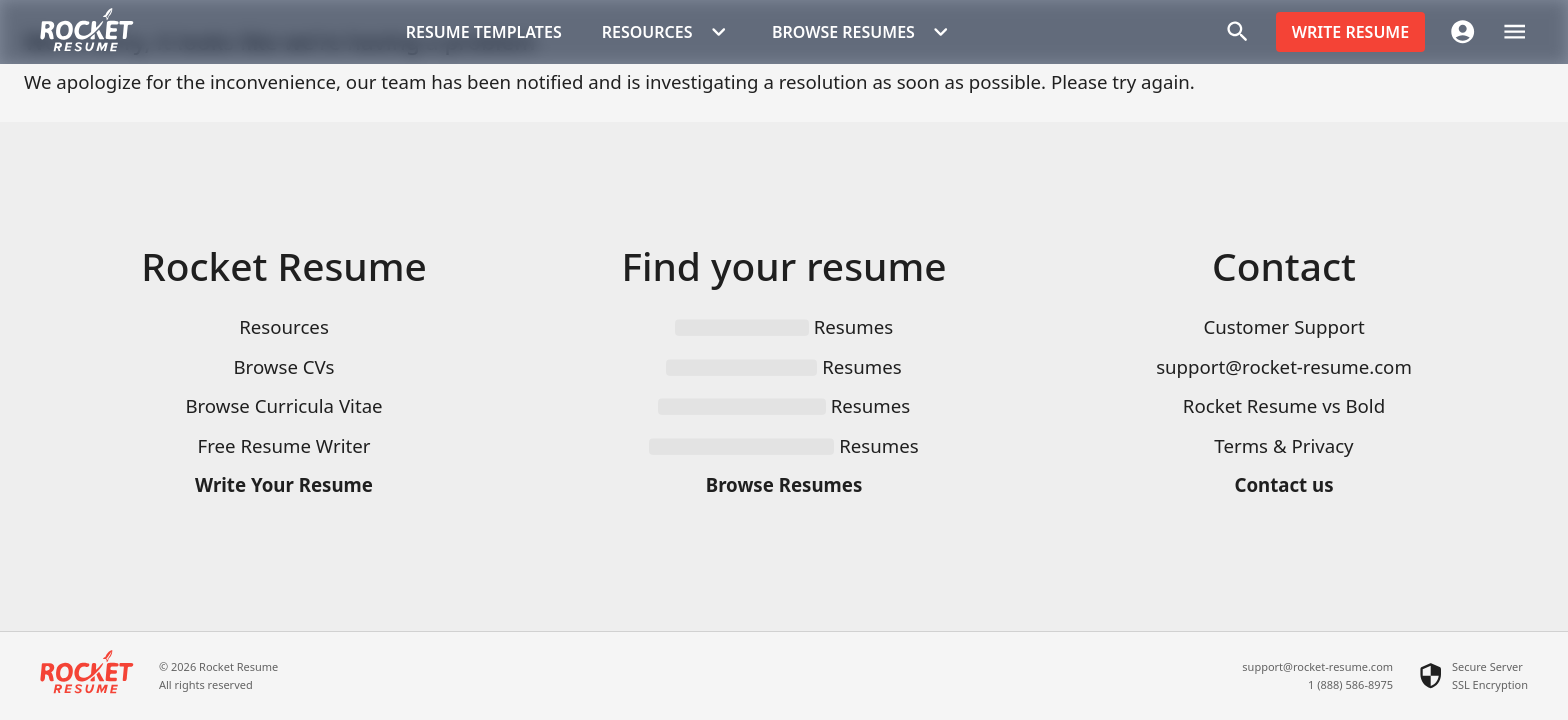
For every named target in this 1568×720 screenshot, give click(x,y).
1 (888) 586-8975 (1350, 684)
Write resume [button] (1350, 32)
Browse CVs (283, 366)
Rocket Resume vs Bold (1284, 405)
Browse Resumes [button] (863, 32)
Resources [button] (667, 32)
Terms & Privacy (1283, 445)
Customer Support (1283, 326)
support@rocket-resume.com (1284, 366)
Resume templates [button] (484, 32)
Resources (284, 326)
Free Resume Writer (284, 445)
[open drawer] (1514, 31)
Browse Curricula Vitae (283, 405)
